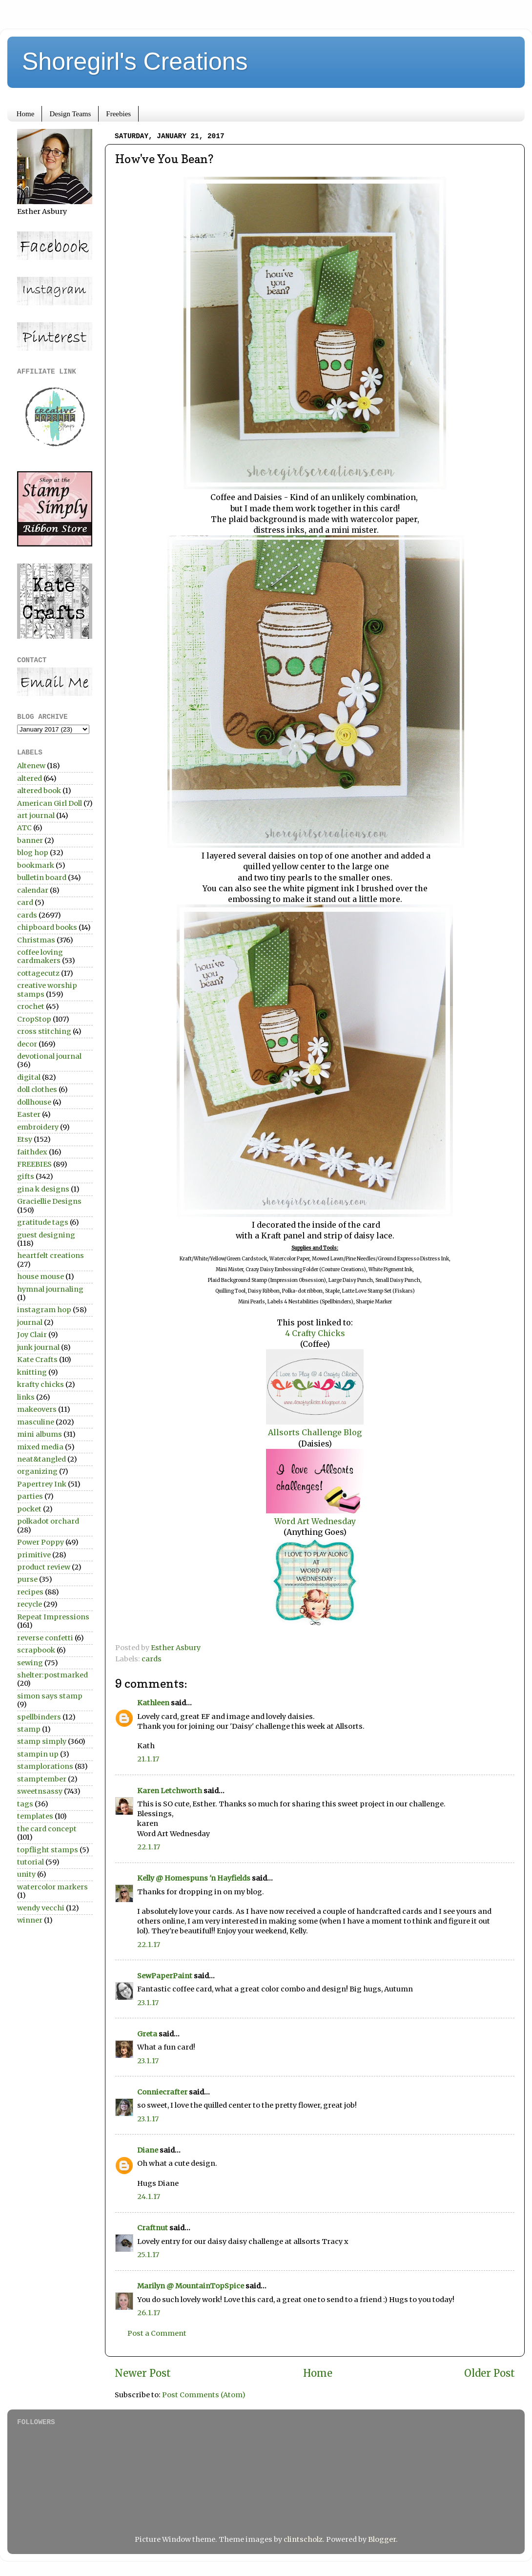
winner (29, 1920)
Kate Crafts (37, 1359)
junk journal (38, 1347)
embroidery (38, 1127)
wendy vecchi (40, 1908)
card (25, 902)
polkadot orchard (48, 1521)
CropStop (34, 1019)
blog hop (32, 852)
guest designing (46, 1235)
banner (30, 840)
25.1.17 (148, 2254)
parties (30, 1496)
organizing (37, 1471)
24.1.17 (148, 2196)
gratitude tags (42, 1222)
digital (29, 1077)
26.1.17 (148, 2312)
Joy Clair (32, 1334)
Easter (29, 1114)
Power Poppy (40, 1542)
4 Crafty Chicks (315, 1333)
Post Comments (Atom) (204, 2394)
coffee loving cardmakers (40, 956)
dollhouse (34, 1102)
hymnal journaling (50, 1289)
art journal (36, 815)
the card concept (47, 1828)
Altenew (31, 765)
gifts (25, 1176)
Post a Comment (156, 2333)
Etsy (24, 1139)
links (26, 1397)
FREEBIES (34, 1164)
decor (27, 1044)
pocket (29, 1509)
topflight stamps (47, 1849)
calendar (32, 890)
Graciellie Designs (49, 1201)
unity (26, 1874)
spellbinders (39, 1717)
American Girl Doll (49, 803)
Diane (147, 2150)
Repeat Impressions (53, 1617)
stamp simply (41, 1741)
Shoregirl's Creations (135, 61)
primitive (34, 1554)
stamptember (41, 1779)
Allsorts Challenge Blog (315, 1432)
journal (29, 1322)
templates (35, 1816)
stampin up (38, 1754)
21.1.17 (148, 1759)
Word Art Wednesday (315, 1521)
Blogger (382, 2539)
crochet (30, 1006)
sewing (30, 1662)
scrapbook (36, 1650)
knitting (32, 1372)
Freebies (118, 114)
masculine (35, 1422)
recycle (29, 1604)
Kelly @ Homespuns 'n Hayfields (193, 1878)
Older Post (489, 2373)
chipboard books (47, 927)
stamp (29, 1729)
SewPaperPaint (164, 1975)
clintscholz (303, 2539)
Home (26, 114)
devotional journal (49, 1056)
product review (43, 1567)
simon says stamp (49, 1696)
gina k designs (43, 1189)
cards (152, 1659)
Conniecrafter (162, 2092)
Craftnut (152, 2227)
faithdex (32, 1152)
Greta (147, 2034)
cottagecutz (38, 973)
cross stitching (44, 1031)
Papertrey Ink (41, 1484)
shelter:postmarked (52, 1675)
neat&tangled (41, 1459)
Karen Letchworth (169, 1790)
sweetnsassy (39, 1791)
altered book (39, 790)
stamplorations (45, 1766)
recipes (30, 1592)
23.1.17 (148, 2002)
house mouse (40, 1276)
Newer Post (143, 2373)
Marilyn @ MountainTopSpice (190, 2286)
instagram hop (44, 1309)
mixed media (40, 1447)
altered (29, 778)
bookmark (35, 865)
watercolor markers (52, 1887)
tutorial (30, 1862)
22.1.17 (148, 1847)
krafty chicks (40, 1384)
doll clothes (37, 1089)
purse (27, 1579)
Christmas (36, 940)
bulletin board (41, 877)
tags (25, 1804)
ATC (24, 827)
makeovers (37, 1409)
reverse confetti (45, 1638)
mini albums (39, 1434)
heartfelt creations (50, 1255)
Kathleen (153, 1702)
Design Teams (70, 114)
